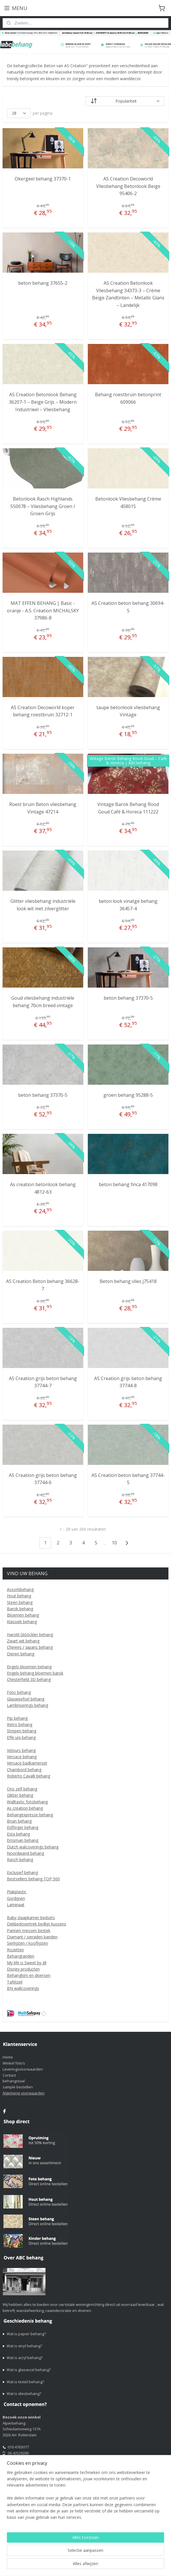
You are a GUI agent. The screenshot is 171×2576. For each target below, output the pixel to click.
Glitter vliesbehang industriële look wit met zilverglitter (42, 905)
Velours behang (21, 1750)
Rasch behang (20, 1859)
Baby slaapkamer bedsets (31, 1917)
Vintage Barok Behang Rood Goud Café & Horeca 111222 (128, 808)
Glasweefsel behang (25, 1699)
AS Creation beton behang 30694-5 (128, 607)
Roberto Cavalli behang (28, 1776)
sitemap (41, 2565)
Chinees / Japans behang (30, 1647)
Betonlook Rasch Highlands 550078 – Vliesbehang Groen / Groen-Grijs (42, 506)
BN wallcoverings (23, 1988)
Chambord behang (24, 1769)
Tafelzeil (14, 1982)
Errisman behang (22, 1840)
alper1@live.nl (20, 2464)
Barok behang (20, 1608)
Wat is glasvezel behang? (29, 2369)
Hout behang (19, 1595)
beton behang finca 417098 (128, 1184)
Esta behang (18, 1834)
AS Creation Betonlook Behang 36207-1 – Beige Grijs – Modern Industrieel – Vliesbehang (43, 401)
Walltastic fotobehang (27, 1801)
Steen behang (20, 1602)
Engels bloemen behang (29, 1666)
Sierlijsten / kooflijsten (27, 1943)
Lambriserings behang (27, 1705)
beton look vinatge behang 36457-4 (128, 905)
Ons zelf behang (22, 1789)
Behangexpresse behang (30, 1814)
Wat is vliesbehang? (24, 2393)
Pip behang (17, 1718)
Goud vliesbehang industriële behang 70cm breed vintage (42, 1002)
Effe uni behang (21, 1737)
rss (53, 2565)
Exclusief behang (22, 1872)
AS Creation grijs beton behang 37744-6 (43, 1479)
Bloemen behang (23, 1615)
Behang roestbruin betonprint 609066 (128, 398)
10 (114, 1543)
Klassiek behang (22, 1621)
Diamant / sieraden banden (32, 1937)
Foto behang (19, 1692)
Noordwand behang (25, 1853)
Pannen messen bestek (28, 1930)
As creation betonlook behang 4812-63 (43, 1188)
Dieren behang (20, 1654)
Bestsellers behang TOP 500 (33, 1879)
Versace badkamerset (27, 1763)
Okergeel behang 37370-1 (43, 179)
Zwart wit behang (23, 1641)
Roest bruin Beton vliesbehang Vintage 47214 (42, 808)
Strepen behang (21, 1731)
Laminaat (15, 1904)
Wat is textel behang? (25, 2381)
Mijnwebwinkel (125, 2565)
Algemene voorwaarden (24, 2093)
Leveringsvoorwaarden (23, 2069)
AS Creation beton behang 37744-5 (128, 1479)
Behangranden (20, 1956)
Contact (9, 2075)
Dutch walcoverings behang (32, 1847)
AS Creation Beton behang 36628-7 (42, 1285)
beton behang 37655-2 (42, 283)
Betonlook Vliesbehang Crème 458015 (128, 502)
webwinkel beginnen (75, 2565)
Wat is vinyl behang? (24, 2345)
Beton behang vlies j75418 (128, 1281)
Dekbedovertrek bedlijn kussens (36, 1924)
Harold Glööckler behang (30, 1634)
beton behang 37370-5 (128, 998)
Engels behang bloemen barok (35, 1673)
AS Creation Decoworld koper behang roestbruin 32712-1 (43, 711)
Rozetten (15, 1949)
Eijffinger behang (22, 1827)
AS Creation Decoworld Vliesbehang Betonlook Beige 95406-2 (128, 186)
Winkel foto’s (14, 2063)
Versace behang (22, 1756)
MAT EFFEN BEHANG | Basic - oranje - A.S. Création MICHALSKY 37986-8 (43, 610)
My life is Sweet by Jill (26, 1962)
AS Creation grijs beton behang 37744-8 (128, 1382)
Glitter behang (20, 1795)
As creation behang (25, 1808)
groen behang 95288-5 (128, 1095)
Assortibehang (20, 1589)
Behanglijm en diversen (28, 1975)
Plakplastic (16, 1891)
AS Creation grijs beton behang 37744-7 (43, 1382)
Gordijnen (16, 1898)
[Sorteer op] (125, 101)
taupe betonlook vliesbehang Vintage (128, 711)
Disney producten (23, 1969)
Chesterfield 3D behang (29, 1679)
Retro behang (19, 1724)
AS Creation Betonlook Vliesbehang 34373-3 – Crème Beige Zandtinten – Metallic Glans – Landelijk (128, 294)
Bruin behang (19, 1821)
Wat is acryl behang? (25, 2357)
